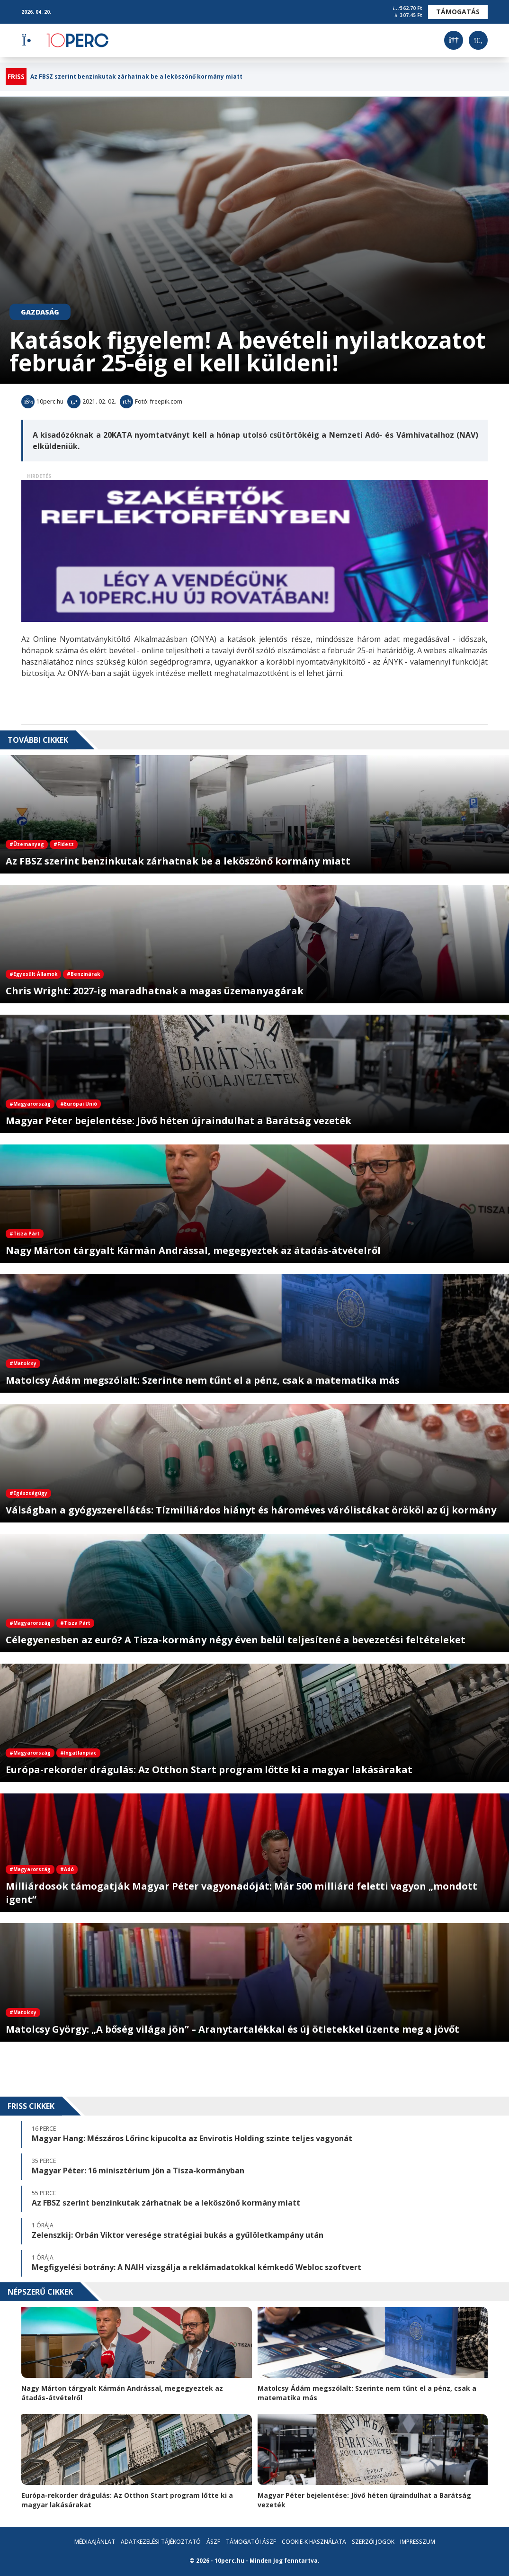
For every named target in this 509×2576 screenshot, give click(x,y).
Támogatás (458, 11)
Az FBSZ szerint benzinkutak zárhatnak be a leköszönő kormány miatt (136, 77)
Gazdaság (40, 311)
